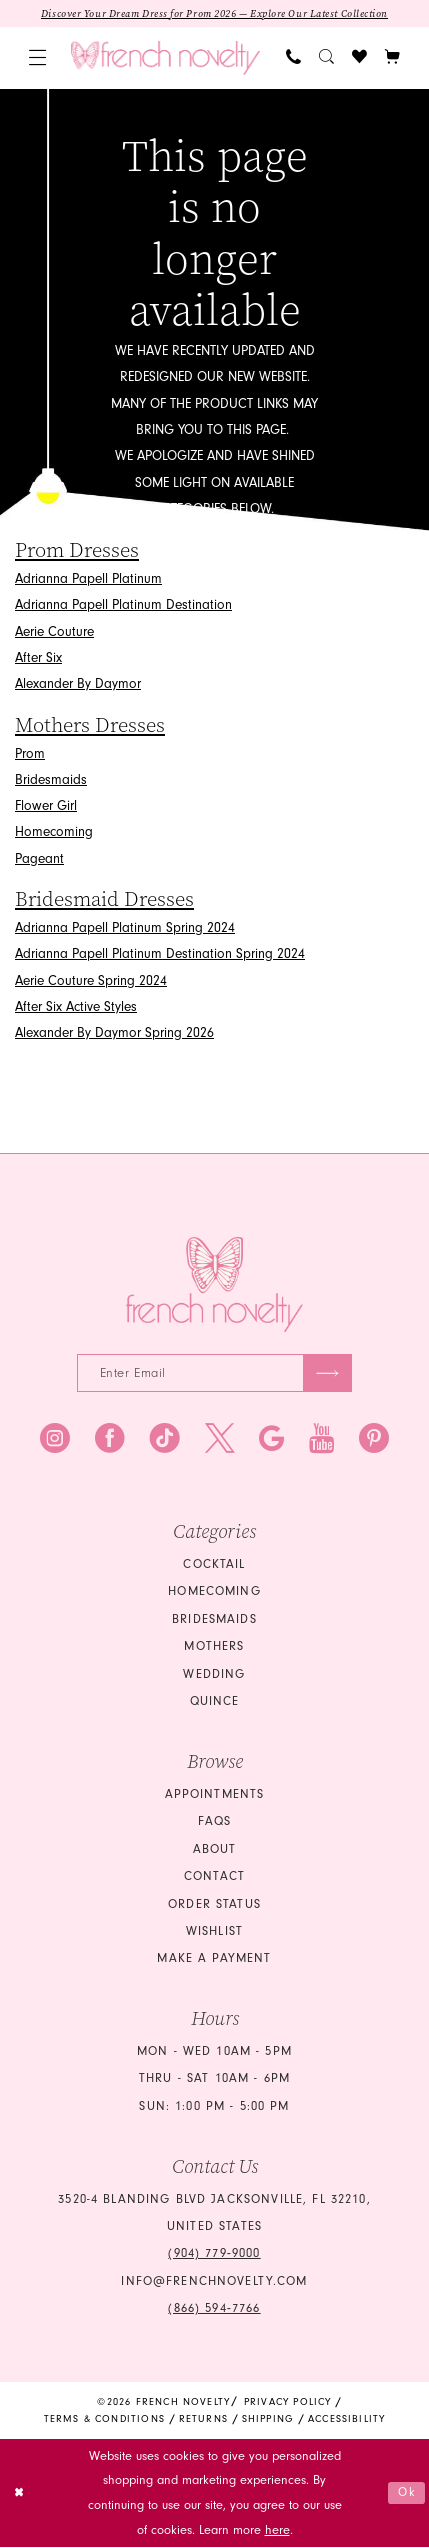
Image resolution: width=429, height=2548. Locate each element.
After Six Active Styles (76, 1006)
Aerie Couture (54, 631)
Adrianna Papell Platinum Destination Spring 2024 (160, 954)
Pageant (39, 858)
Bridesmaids (51, 779)
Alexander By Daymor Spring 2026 (114, 1033)
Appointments (215, 1796)
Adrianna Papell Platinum (88, 579)
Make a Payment (214, 1960)
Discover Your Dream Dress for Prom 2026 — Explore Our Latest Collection (215, 13)
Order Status (214, 1905)
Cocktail (214, 1566)
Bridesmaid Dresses (104, 899)
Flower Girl (46, 806)
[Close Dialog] (20, 2494)
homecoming (214, 1593)
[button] (36, 58)
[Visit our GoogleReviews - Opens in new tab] (271, 1441)
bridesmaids (214, 1621)
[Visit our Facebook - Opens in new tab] (110, 1441)
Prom (30, 753)
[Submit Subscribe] (326, 1374)
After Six (38, 658)
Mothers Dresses (90, 725)
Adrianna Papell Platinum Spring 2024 (125, 927)
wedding (214, 1676)
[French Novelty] (215, 1285)
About (215, 1850)
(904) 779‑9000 (214, 2255)
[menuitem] (36, 58)
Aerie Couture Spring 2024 (91, 980)
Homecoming (54, 832)
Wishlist (214, 1933)
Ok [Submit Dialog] (406, 2494)
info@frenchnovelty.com (214, 2283)
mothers (214, 1648)
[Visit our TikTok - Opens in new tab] (165, 1441)
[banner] (165, 58)
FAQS (215, 1823)
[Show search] (326, 58)
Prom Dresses (77, 551)
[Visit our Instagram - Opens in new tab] (55, 1441)
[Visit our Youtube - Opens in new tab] (321, 1441)
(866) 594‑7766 (214, 2310)
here (277, 2531)
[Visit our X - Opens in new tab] (220, 1441)
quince (215, 1703)
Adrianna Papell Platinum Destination (123, 605)
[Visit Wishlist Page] (359, 58)
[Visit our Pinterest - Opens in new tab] (374, 1441)
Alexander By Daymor (78, 684)
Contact (214, 1878)
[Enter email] (215, 1374)
